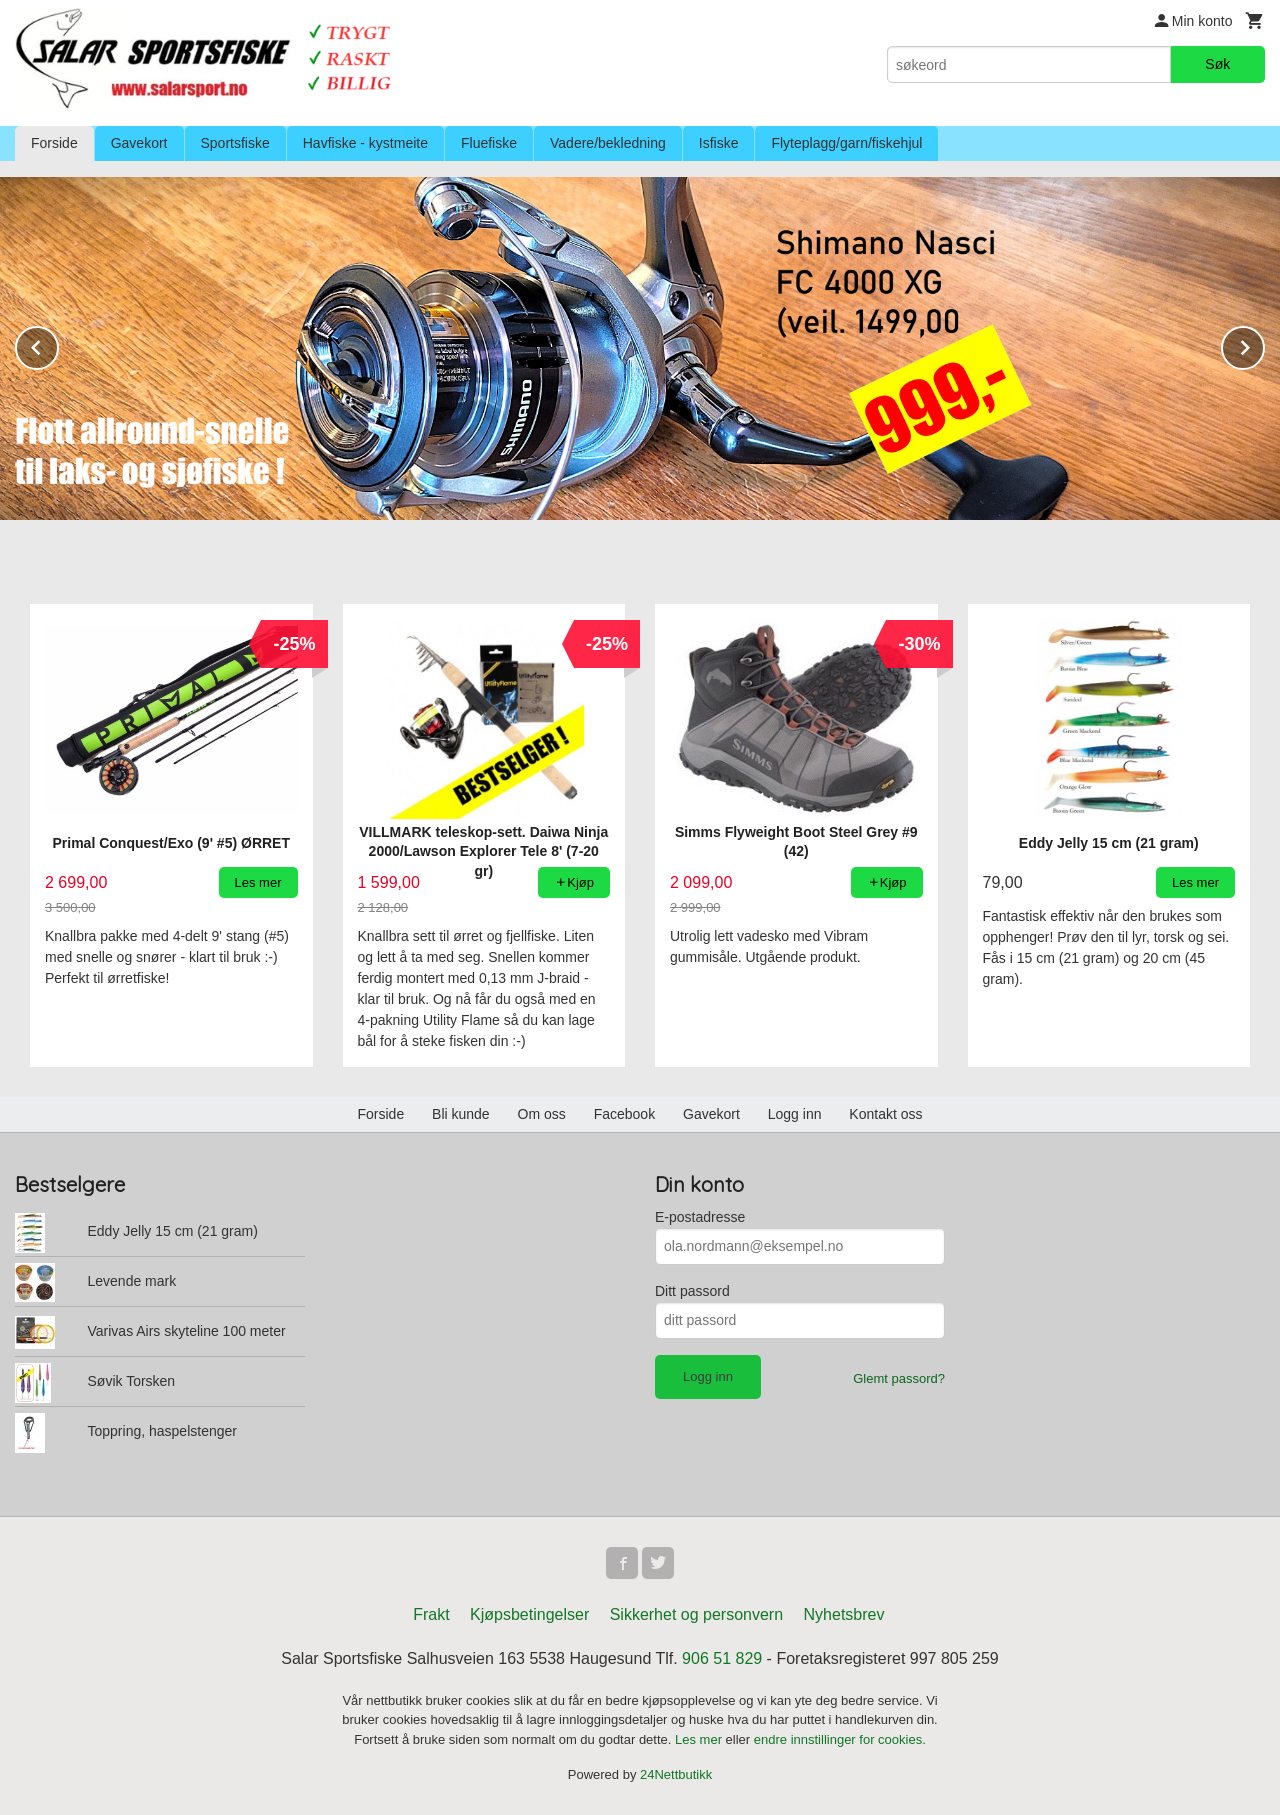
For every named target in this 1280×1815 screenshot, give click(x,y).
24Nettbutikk (676, 1774)
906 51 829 (722, 1658)
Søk (1217, 64)
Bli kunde (461, 1114)
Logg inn (795, 1114)
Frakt (431, 1614)
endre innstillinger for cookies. (840, 1739)
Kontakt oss (885, 1114)
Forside (54, 143)
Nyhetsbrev (844, 1614)
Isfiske (719, 143)
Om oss (542, 1114)
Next (1264, 344)
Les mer (700, 1739)
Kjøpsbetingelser (529, 1614)
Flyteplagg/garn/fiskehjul (846, 143)
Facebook (624, 1114)
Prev (58, 344)
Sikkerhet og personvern (696, 1614)
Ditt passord (692, 1291)
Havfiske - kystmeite (365, 143)
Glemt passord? (899, 1378)
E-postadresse (700, 1217)
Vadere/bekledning (608, 143)
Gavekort (139, 143)
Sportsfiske (235, 143)
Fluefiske (489, 143)
